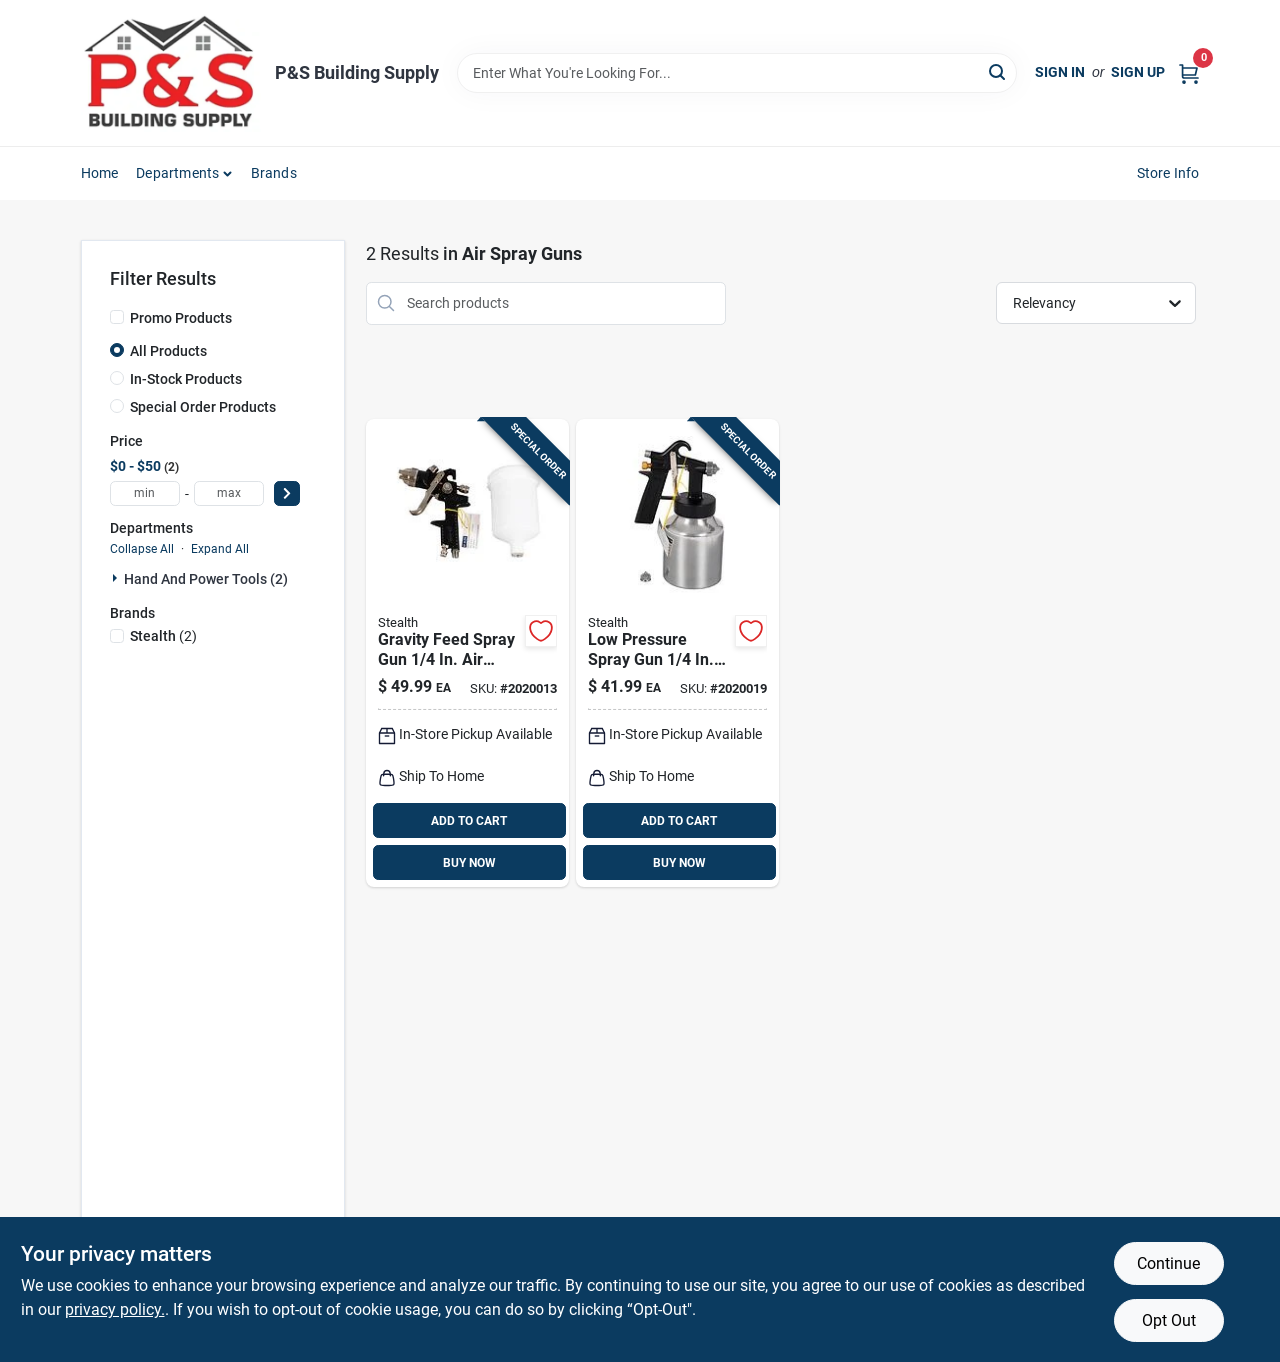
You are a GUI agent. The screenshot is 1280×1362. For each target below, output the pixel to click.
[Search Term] (737, 73)
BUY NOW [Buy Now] (469, 863)
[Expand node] (117, 578)
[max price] (229, 493)
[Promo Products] (117, 317)
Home (100, 173)
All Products (168, 351)
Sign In (1060, 72)
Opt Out (1169, 1320)
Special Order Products (203, 407)
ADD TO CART (469, 821)
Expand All (220, 549)
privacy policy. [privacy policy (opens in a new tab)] (115, 1309)
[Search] (998, 71)
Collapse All (142, 549)
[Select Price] (287, 493)
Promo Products (181, 318)
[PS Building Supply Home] (171, 73)
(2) (163, 636)
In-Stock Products (186, 379)
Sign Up (1138, 72)
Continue (1168, 1263)
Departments (177, 173)
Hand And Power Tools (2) (206, 579)
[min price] (145, 493)
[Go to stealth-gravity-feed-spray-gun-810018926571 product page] (467, 653)
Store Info (1168, 173)
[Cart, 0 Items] (1189, 72)
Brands (274, 173)
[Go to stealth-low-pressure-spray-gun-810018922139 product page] (677, 653)
